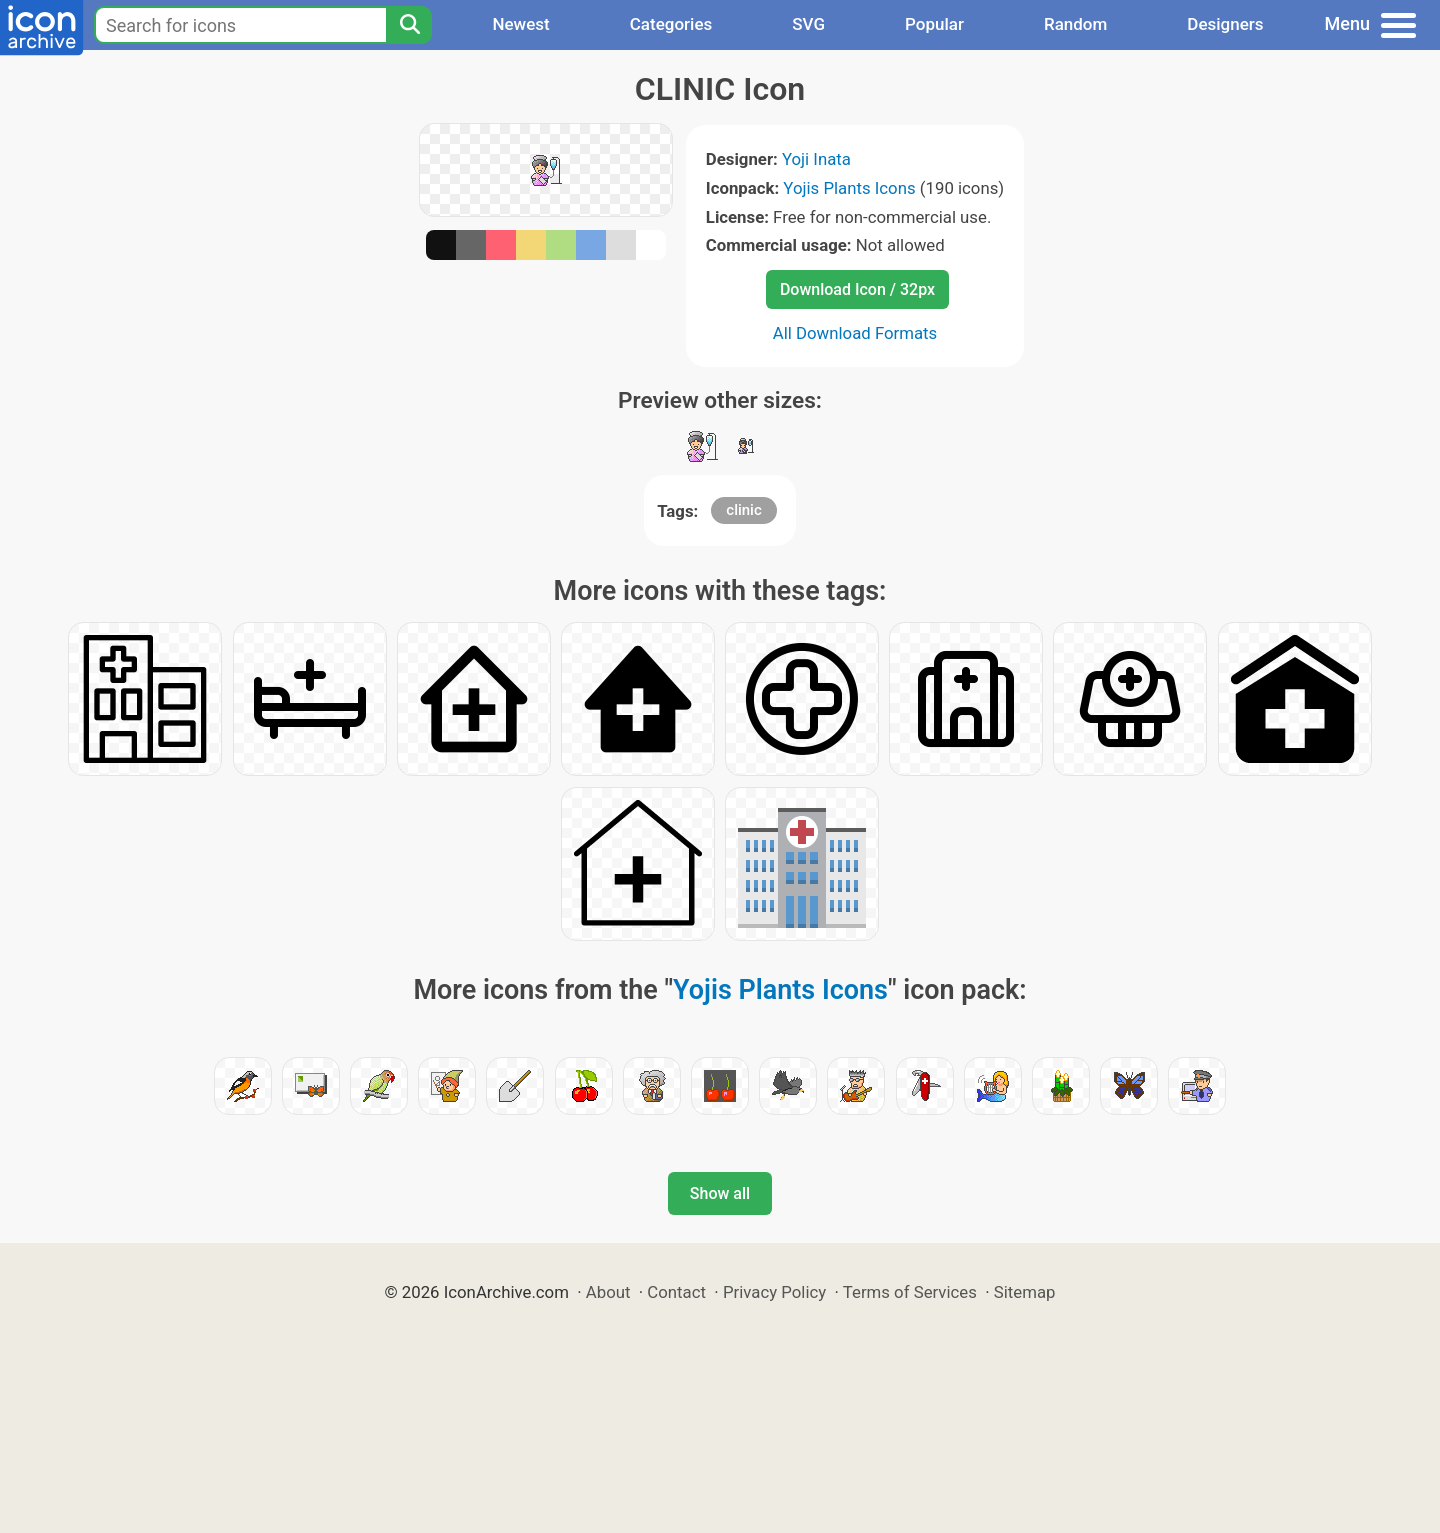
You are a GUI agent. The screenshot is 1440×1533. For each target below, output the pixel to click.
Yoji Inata (816, 159)
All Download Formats (855, 333)
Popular (934, 24)
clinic (743, 510)
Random (1075, 24)
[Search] (409, 25)
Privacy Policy (774, 1292)
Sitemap (1025, 1292)
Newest (520, 24)
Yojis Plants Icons (849, 188)
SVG (808, 24)
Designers (1225, 24)
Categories (671, 24)
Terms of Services (910, 1292)
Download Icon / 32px (857, 289)
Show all (720, 1193)
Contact (676, 1292)
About (608, 1292)
